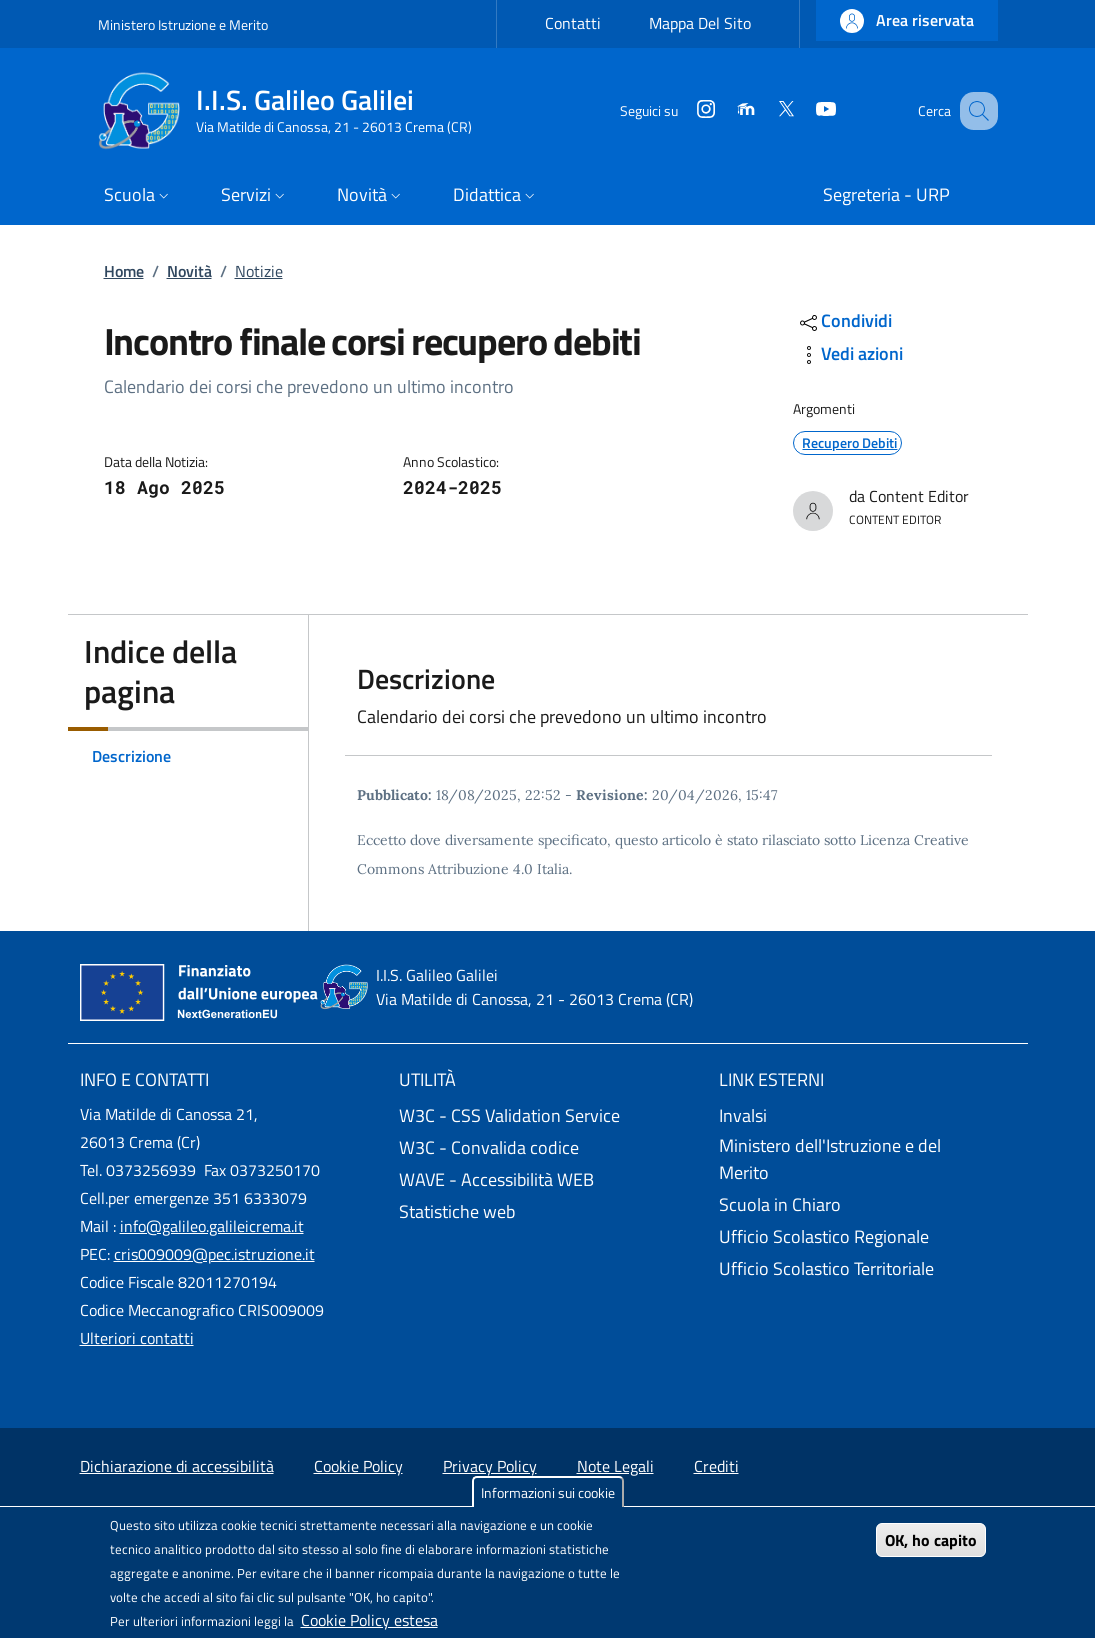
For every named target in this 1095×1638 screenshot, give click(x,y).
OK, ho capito (931, 1540)
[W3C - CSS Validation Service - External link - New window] (547, 1116)
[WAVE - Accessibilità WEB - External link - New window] (547, 1180)
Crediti (716, 1466)
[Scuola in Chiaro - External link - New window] (867, 1205)
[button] (907, 20)
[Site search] (974, 111)
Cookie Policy (358, 1466)
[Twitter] (761, 110)
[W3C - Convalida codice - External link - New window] (547, 1148)
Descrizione (131, 756)
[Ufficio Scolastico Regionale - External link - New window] (867, 1237)
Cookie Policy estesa (369, 1620)
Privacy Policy (490, 1466)
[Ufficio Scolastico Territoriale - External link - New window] (867, 1269)
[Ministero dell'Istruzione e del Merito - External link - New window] (867, 1160)
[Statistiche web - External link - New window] (547, 1212)
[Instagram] (681, 110)
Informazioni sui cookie (548, 1492)
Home (124, 271)
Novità (189, 271)
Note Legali (615, 1466)
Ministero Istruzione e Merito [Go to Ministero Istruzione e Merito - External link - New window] (183, 24)
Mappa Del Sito (700, 23)
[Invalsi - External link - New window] (867, 1116)
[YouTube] (801, 110)
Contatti (573, 23)
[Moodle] (721, 110)
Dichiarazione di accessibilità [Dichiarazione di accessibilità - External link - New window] (177, 1466)
